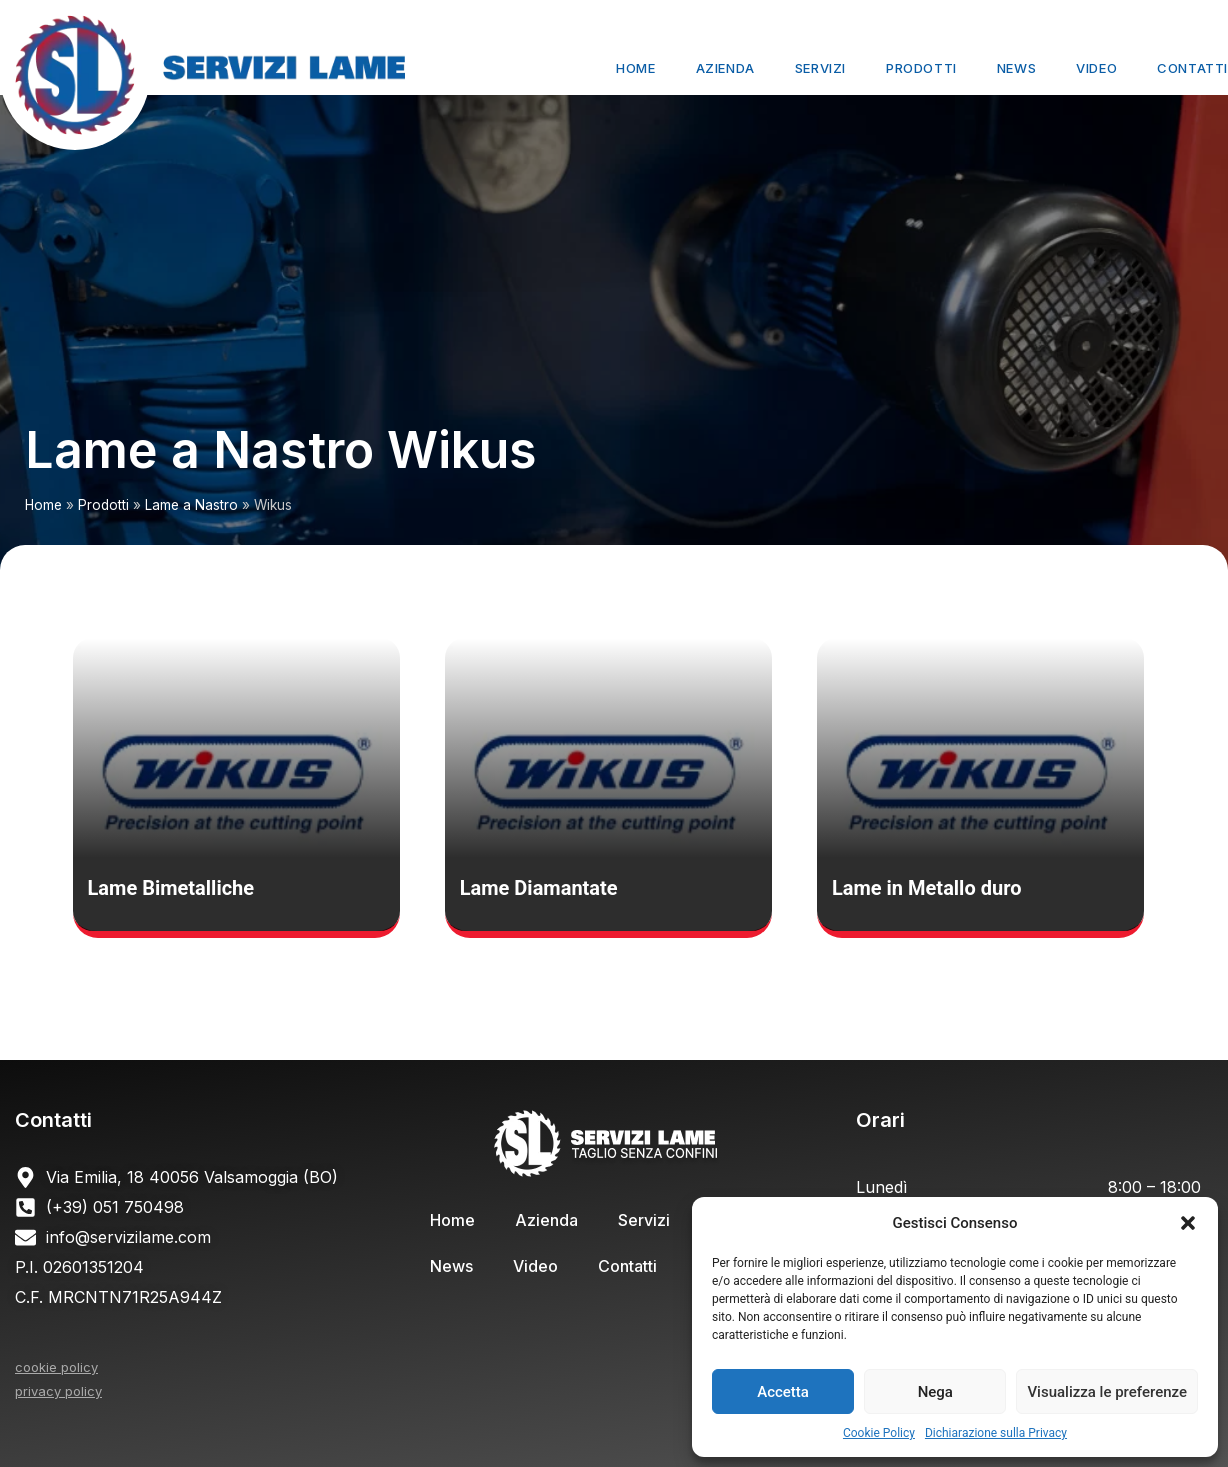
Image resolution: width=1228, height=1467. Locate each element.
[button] (1188, 1223)
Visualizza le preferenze (1107, 1392)
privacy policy (58, 1391)
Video (1096, 68)
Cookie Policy (879, 1433)
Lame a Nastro (191, 505)
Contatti (1192, 68)
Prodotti (921, 68)
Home (635, 68)
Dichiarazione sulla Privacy (996, 1433)
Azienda (725, 68)
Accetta (783, 1392)
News (1016, 68)
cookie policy (56, 1367)
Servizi (820, 68)
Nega (935, 1392)
